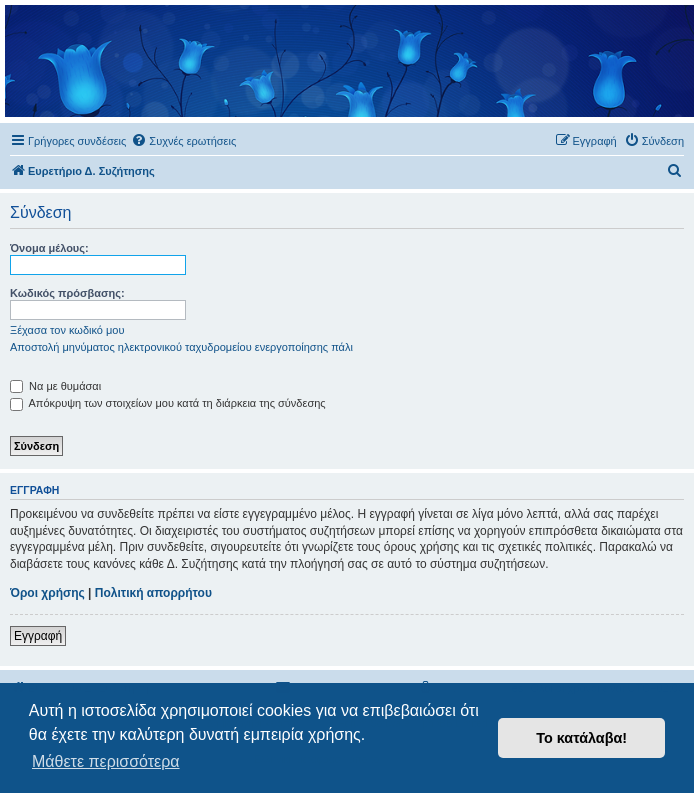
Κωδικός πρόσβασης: (67, 293)
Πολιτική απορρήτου (153, 593)
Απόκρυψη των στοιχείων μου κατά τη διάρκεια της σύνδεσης (168, 403)
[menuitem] (183, 141)
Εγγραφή (38, 636)
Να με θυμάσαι (55, 386)
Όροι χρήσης (47, 593)
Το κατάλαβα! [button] (581, 738)
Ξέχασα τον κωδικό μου (67, 330)
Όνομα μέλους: (49, 248)
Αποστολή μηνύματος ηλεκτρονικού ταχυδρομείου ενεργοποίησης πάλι (181, 347)
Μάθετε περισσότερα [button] (106, 761)
